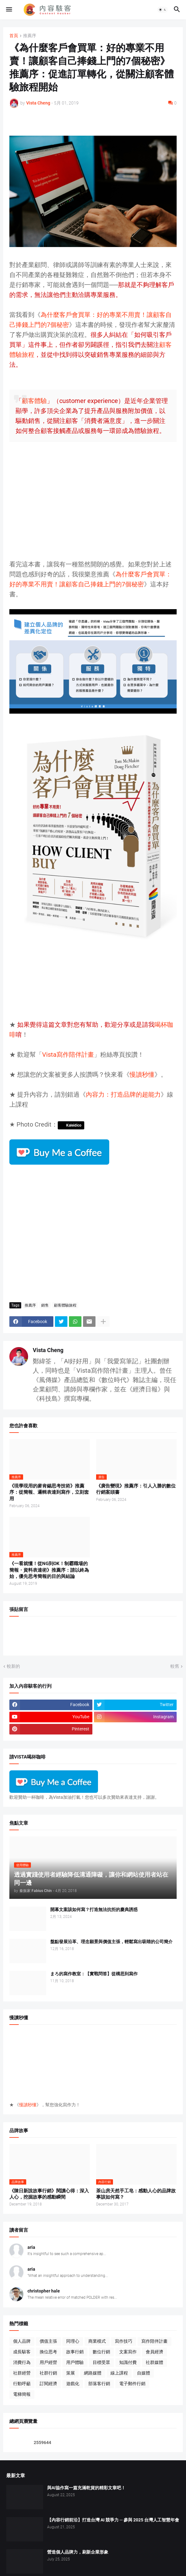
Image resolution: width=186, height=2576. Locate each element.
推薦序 (29, 35)
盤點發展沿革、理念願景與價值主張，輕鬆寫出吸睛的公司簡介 (111, 1941)
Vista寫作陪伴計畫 (68, 1054)
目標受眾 (101, 2362)
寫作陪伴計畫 (154, 2341)
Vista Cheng (48, 1350)
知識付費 (128, 2362)
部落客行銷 (99, 2383)
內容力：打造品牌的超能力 (123, 1094)
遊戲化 (72, 2383)
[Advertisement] (93, 505)
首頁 (13, 35)
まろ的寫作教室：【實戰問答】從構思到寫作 (94, 1973)
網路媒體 (92, 2372)
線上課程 (119, 2372)
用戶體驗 (75, 2362)
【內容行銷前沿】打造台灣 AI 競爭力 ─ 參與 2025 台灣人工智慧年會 (113, 2519)
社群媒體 (154, 2362)
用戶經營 (48, 2362)
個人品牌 (22, 2341)
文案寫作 (128, 2351)
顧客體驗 (34, 401)
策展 (70, 2372)
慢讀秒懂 (142, 1074)
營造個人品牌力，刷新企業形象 (77, 2551)
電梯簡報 (22, 2394)
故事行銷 (75, 2351)
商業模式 (97, 2341)
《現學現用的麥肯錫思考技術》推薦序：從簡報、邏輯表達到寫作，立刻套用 (49, 1492)
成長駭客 (22, 2351)
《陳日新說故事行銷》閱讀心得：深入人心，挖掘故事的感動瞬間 (49, 2194)
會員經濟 (154, 2351)
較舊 (174, 1666)
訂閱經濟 (48, 2383)
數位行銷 (101, 2351)
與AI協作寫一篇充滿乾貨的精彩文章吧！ (86, 2487)
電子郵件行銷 (132, 2383)
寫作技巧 (123, 2341)
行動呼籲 (22, 2383)
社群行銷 (48, 2372)
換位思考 (48, 2351)
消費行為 (22, 2362)
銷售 (45, 1305)
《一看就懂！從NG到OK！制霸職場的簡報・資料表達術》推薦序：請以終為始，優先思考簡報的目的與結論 (49, 1570)
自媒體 (143, 2372)
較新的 (13, 1666)
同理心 (72, 2341)
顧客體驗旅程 (65, 1305)
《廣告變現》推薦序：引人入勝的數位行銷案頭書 (136, 1489)
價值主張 (48, 2341)
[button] (8, 9)
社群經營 (22, 2372)
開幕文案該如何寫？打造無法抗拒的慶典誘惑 (94, 1909)
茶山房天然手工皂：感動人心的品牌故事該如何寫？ (136, 2194)
